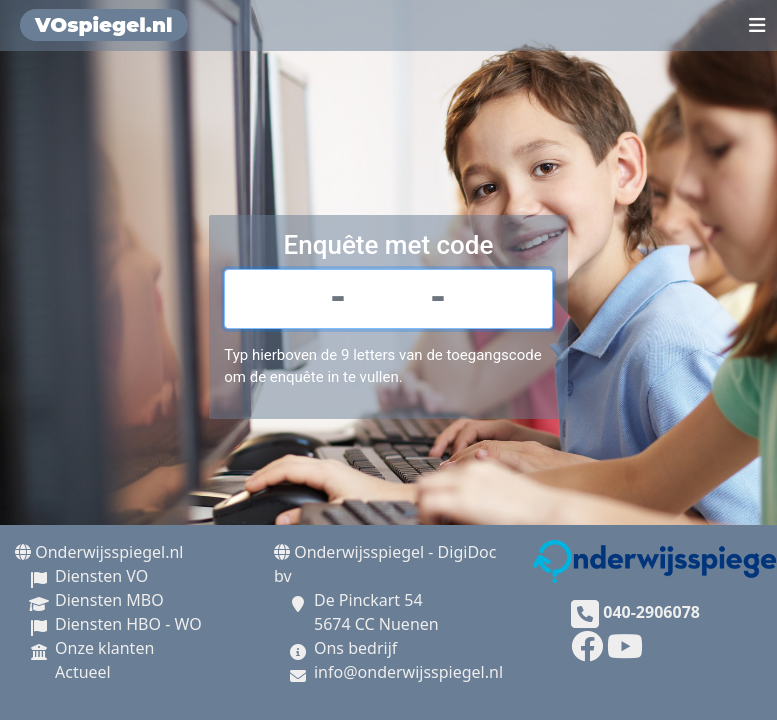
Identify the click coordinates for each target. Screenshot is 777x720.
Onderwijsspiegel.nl (99, 552)
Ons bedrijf (355, 648)
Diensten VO (101, 576)
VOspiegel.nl (104, 25)
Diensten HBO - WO (128, 624)
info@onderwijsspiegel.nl (408, 672)
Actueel (83, 672)
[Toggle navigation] (757, 25)
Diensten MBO (109, 600)
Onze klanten (104, 648)
